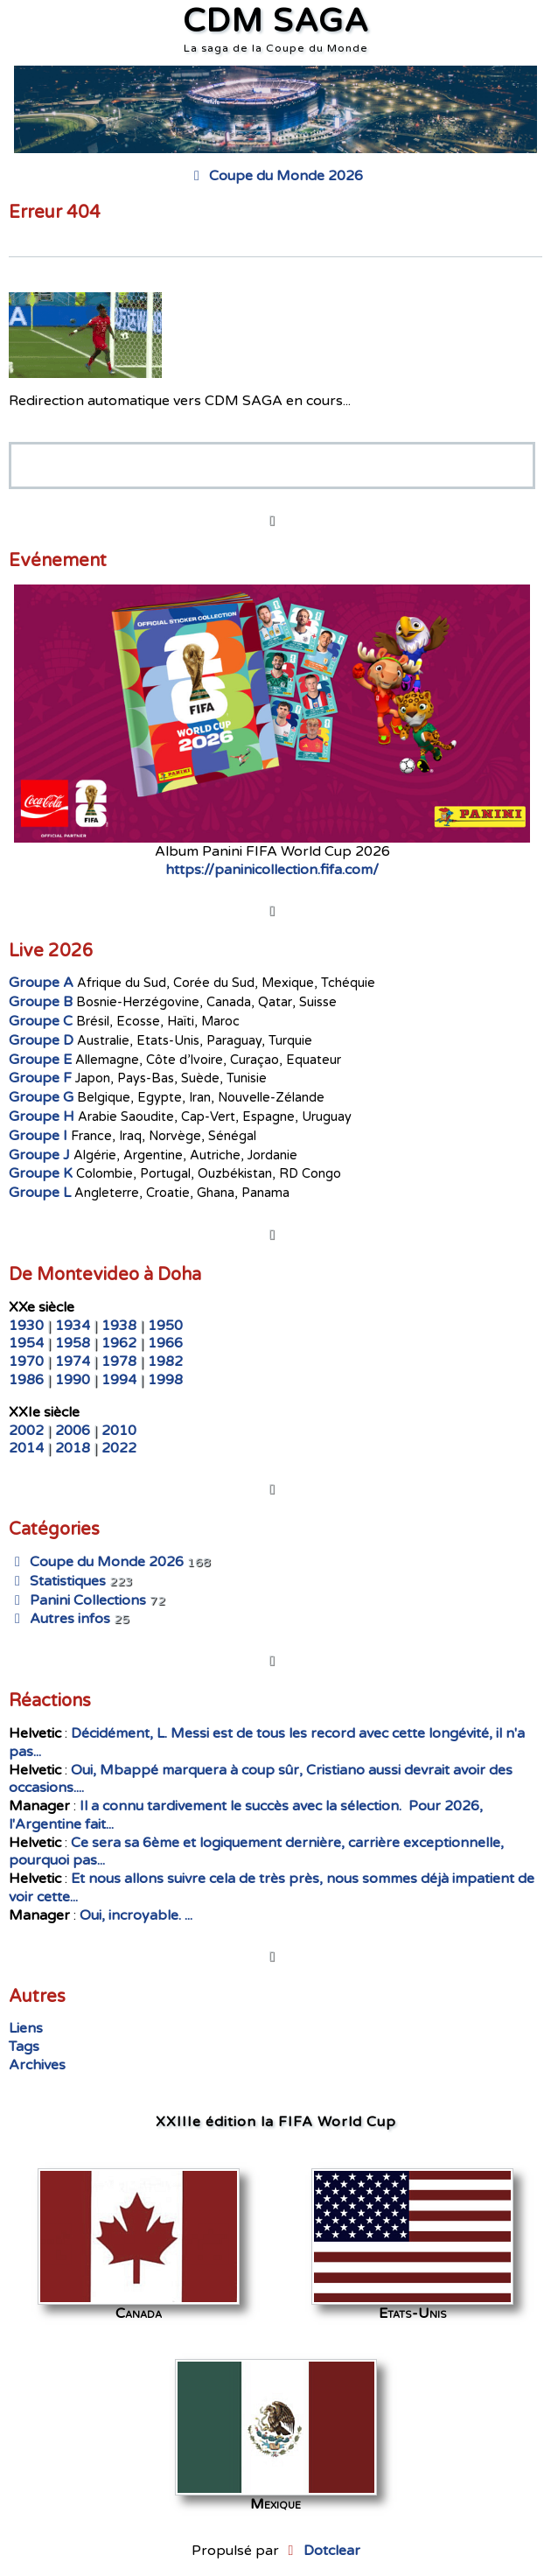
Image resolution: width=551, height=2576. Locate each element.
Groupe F (40, 1078)
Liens (26, 2028)
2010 (118, 1430)
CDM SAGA (276, 21)
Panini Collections (77, 1600)
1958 (72, 1343)
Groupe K (41, 1173)
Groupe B (41, 1002)
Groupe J (39, 1155)
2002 (26, 1430)
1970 (26, 1361)
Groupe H (41, 1116)
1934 (72, 1325)
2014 (26, 1448)
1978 (118, 1361)
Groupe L (40, 1192)
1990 (72, 1380)
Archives (37, 2065)
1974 (72, 1361)
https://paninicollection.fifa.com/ (272, 869)
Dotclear (331, 2550)
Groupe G (41, 1097)
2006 (72, 1430)
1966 (165, 1343)
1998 (165, 1380)
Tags (24, 2046)
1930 (26, 1325)
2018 (72, 1448)
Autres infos (59, 1619)
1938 (118, 1325)
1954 (26, 1343)
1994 (118, 1380)
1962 (118, 1343)
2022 (118, 1448)
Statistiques (57, 1581)
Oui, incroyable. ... (136, 1915)
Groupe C (41, 1021)
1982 (165, 1361)
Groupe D (41, 1040)
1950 (165, 1325)
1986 (26, 1380)
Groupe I (38, 1135)
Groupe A (41, 982)
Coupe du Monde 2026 (275, 176)
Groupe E (40, 1059)
